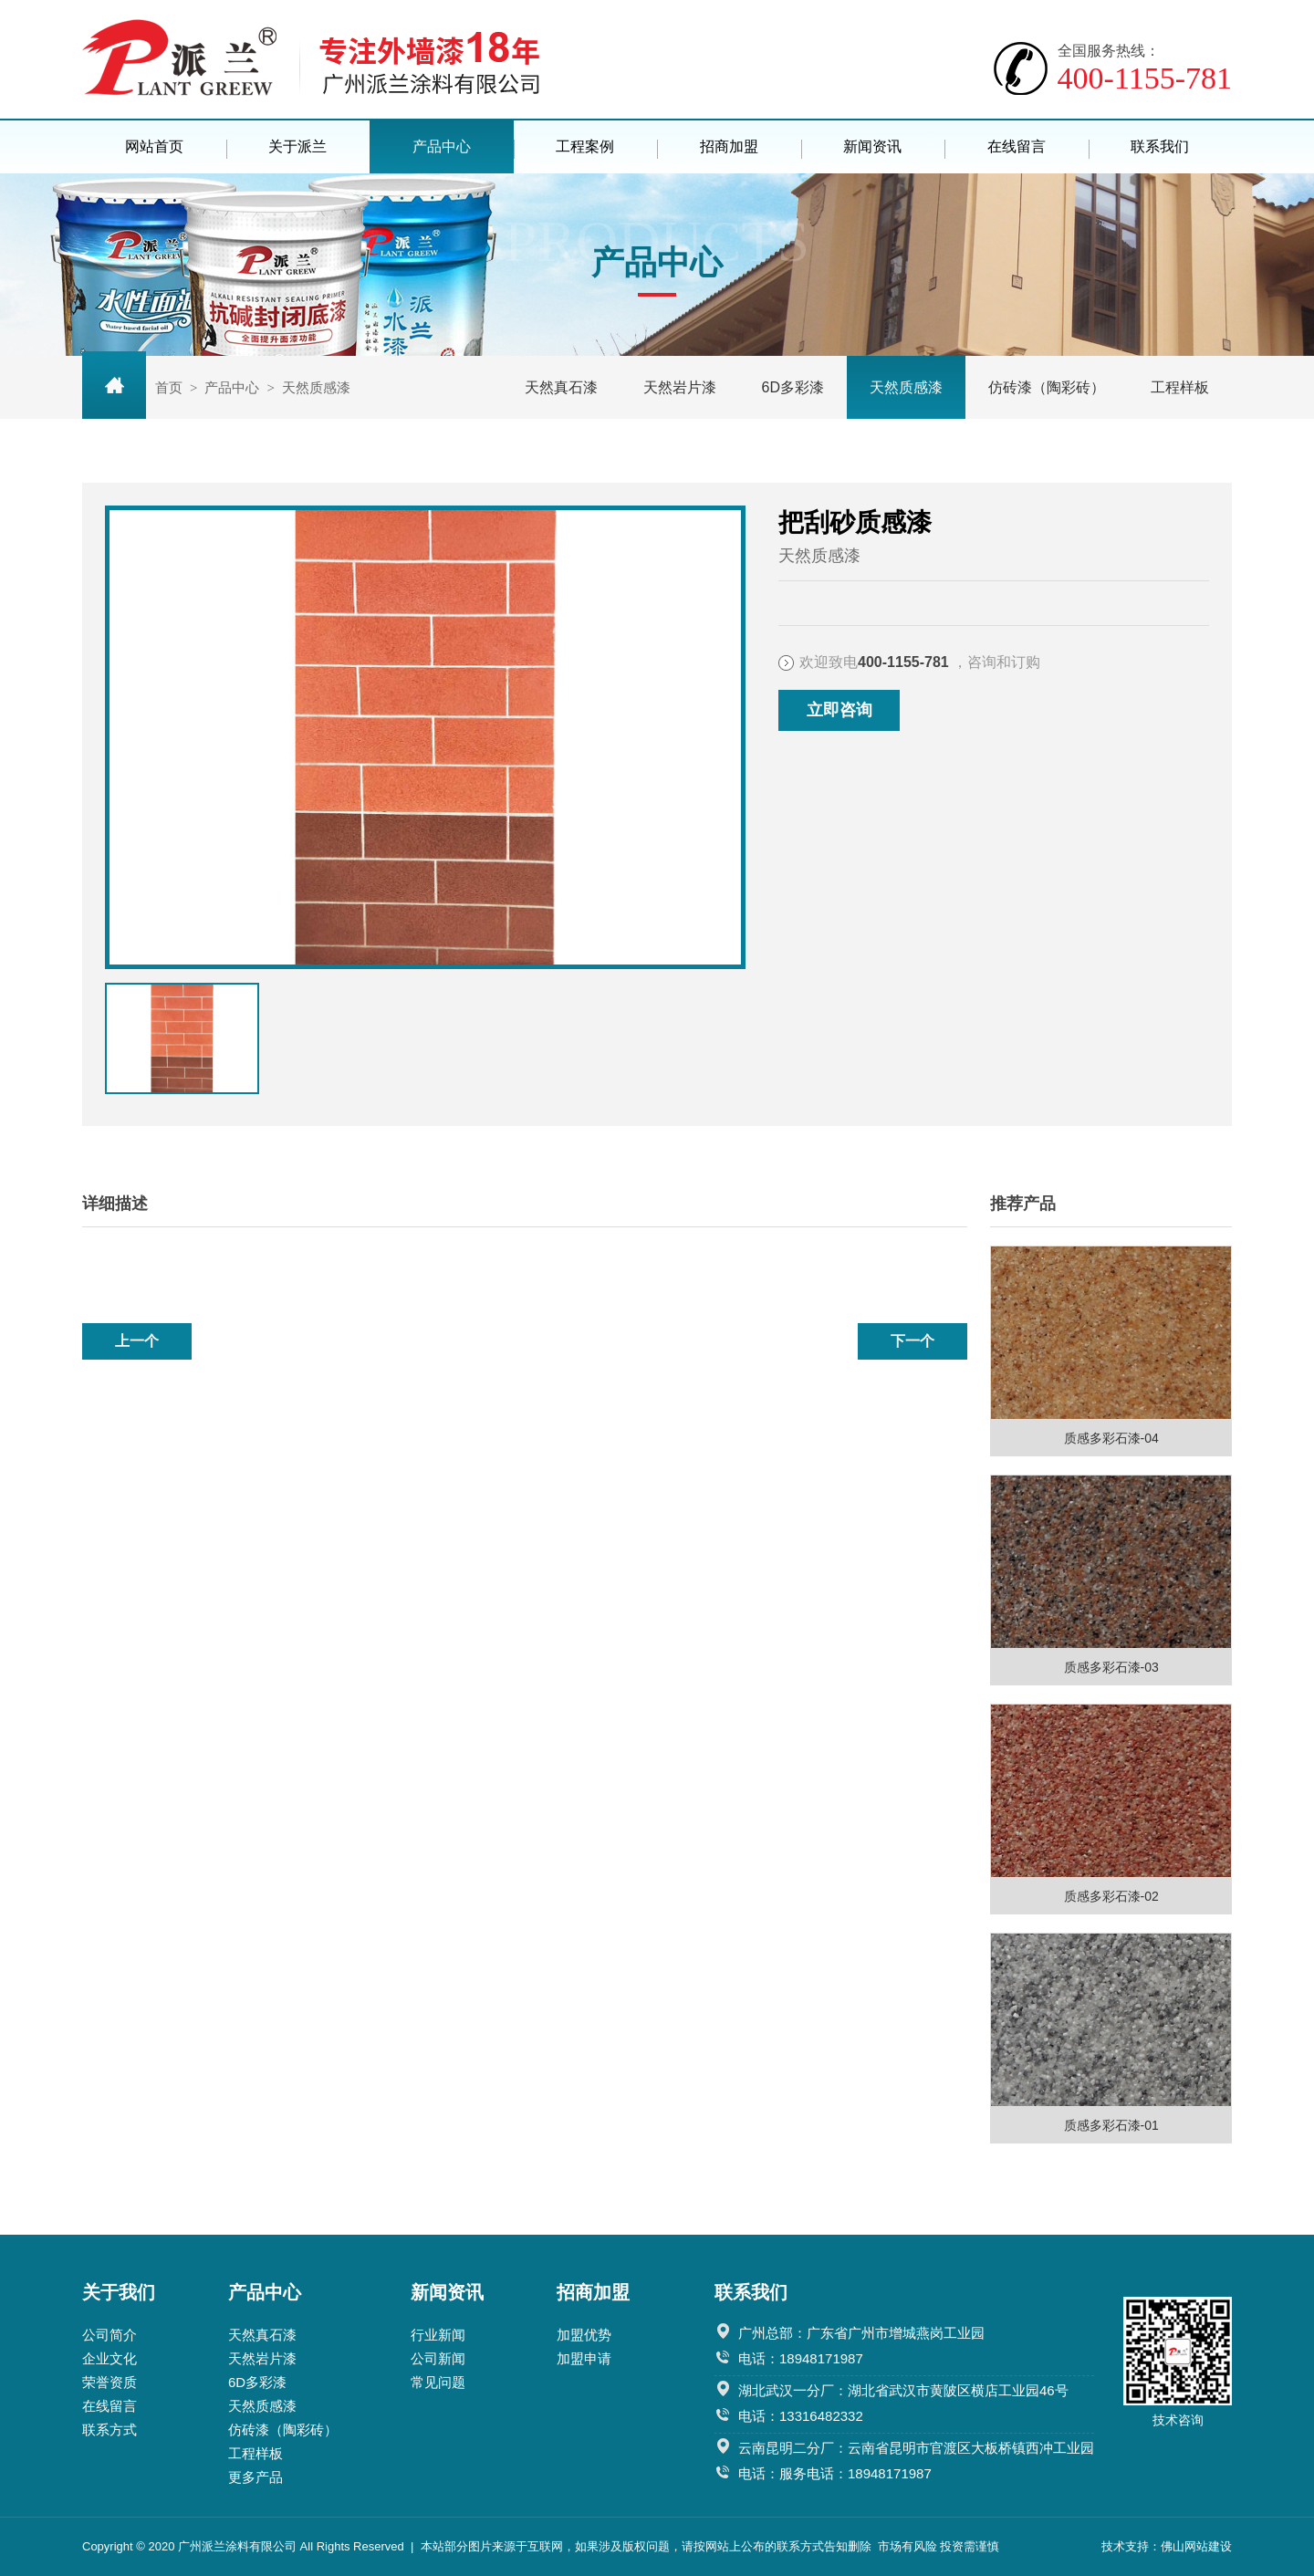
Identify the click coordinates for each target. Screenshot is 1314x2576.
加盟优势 (584, 2334)
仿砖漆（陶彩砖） (1046, 387)
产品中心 (441, 146)
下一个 (912, 1341)
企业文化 (109, 2358)
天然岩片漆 (679, 387)
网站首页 (154, 146)
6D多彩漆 (793, 387)
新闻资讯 (872, 146)
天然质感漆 (906, 387)
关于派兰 (297, 146)
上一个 (137, 1341)
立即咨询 (839, 710)
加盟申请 (584, 2358)
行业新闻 (438, 2334)
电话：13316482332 (800, 2416)
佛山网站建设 (1196, 2546)
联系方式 (109, 2429)
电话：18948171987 (800, 2358)
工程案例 (585, 146)
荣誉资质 (109, 2382)
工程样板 (1180, 387)
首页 (168, 387)
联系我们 (1160, 146)
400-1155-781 (1145, 68)
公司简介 (109, 2334)
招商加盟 (729, 146)
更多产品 (255, 2477)
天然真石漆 (561, 387)
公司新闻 (438, 2358)
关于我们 (118, 2292)
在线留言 (1016, 146)
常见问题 (438, 2382)
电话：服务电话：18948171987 (835, 2473)
